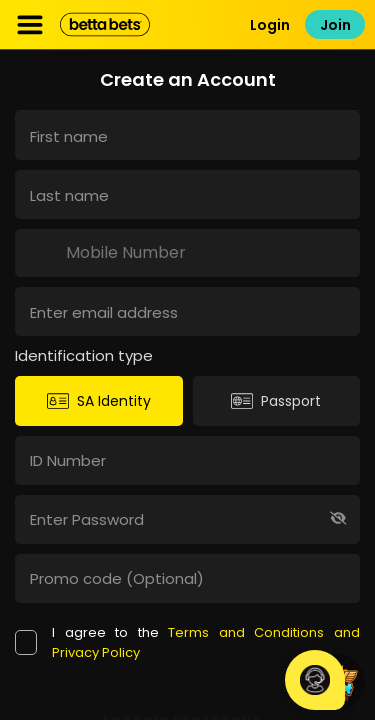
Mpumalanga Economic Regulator (187, 697)
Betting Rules (188, 673)
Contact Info (188, 625)
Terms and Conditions (188, 649)
